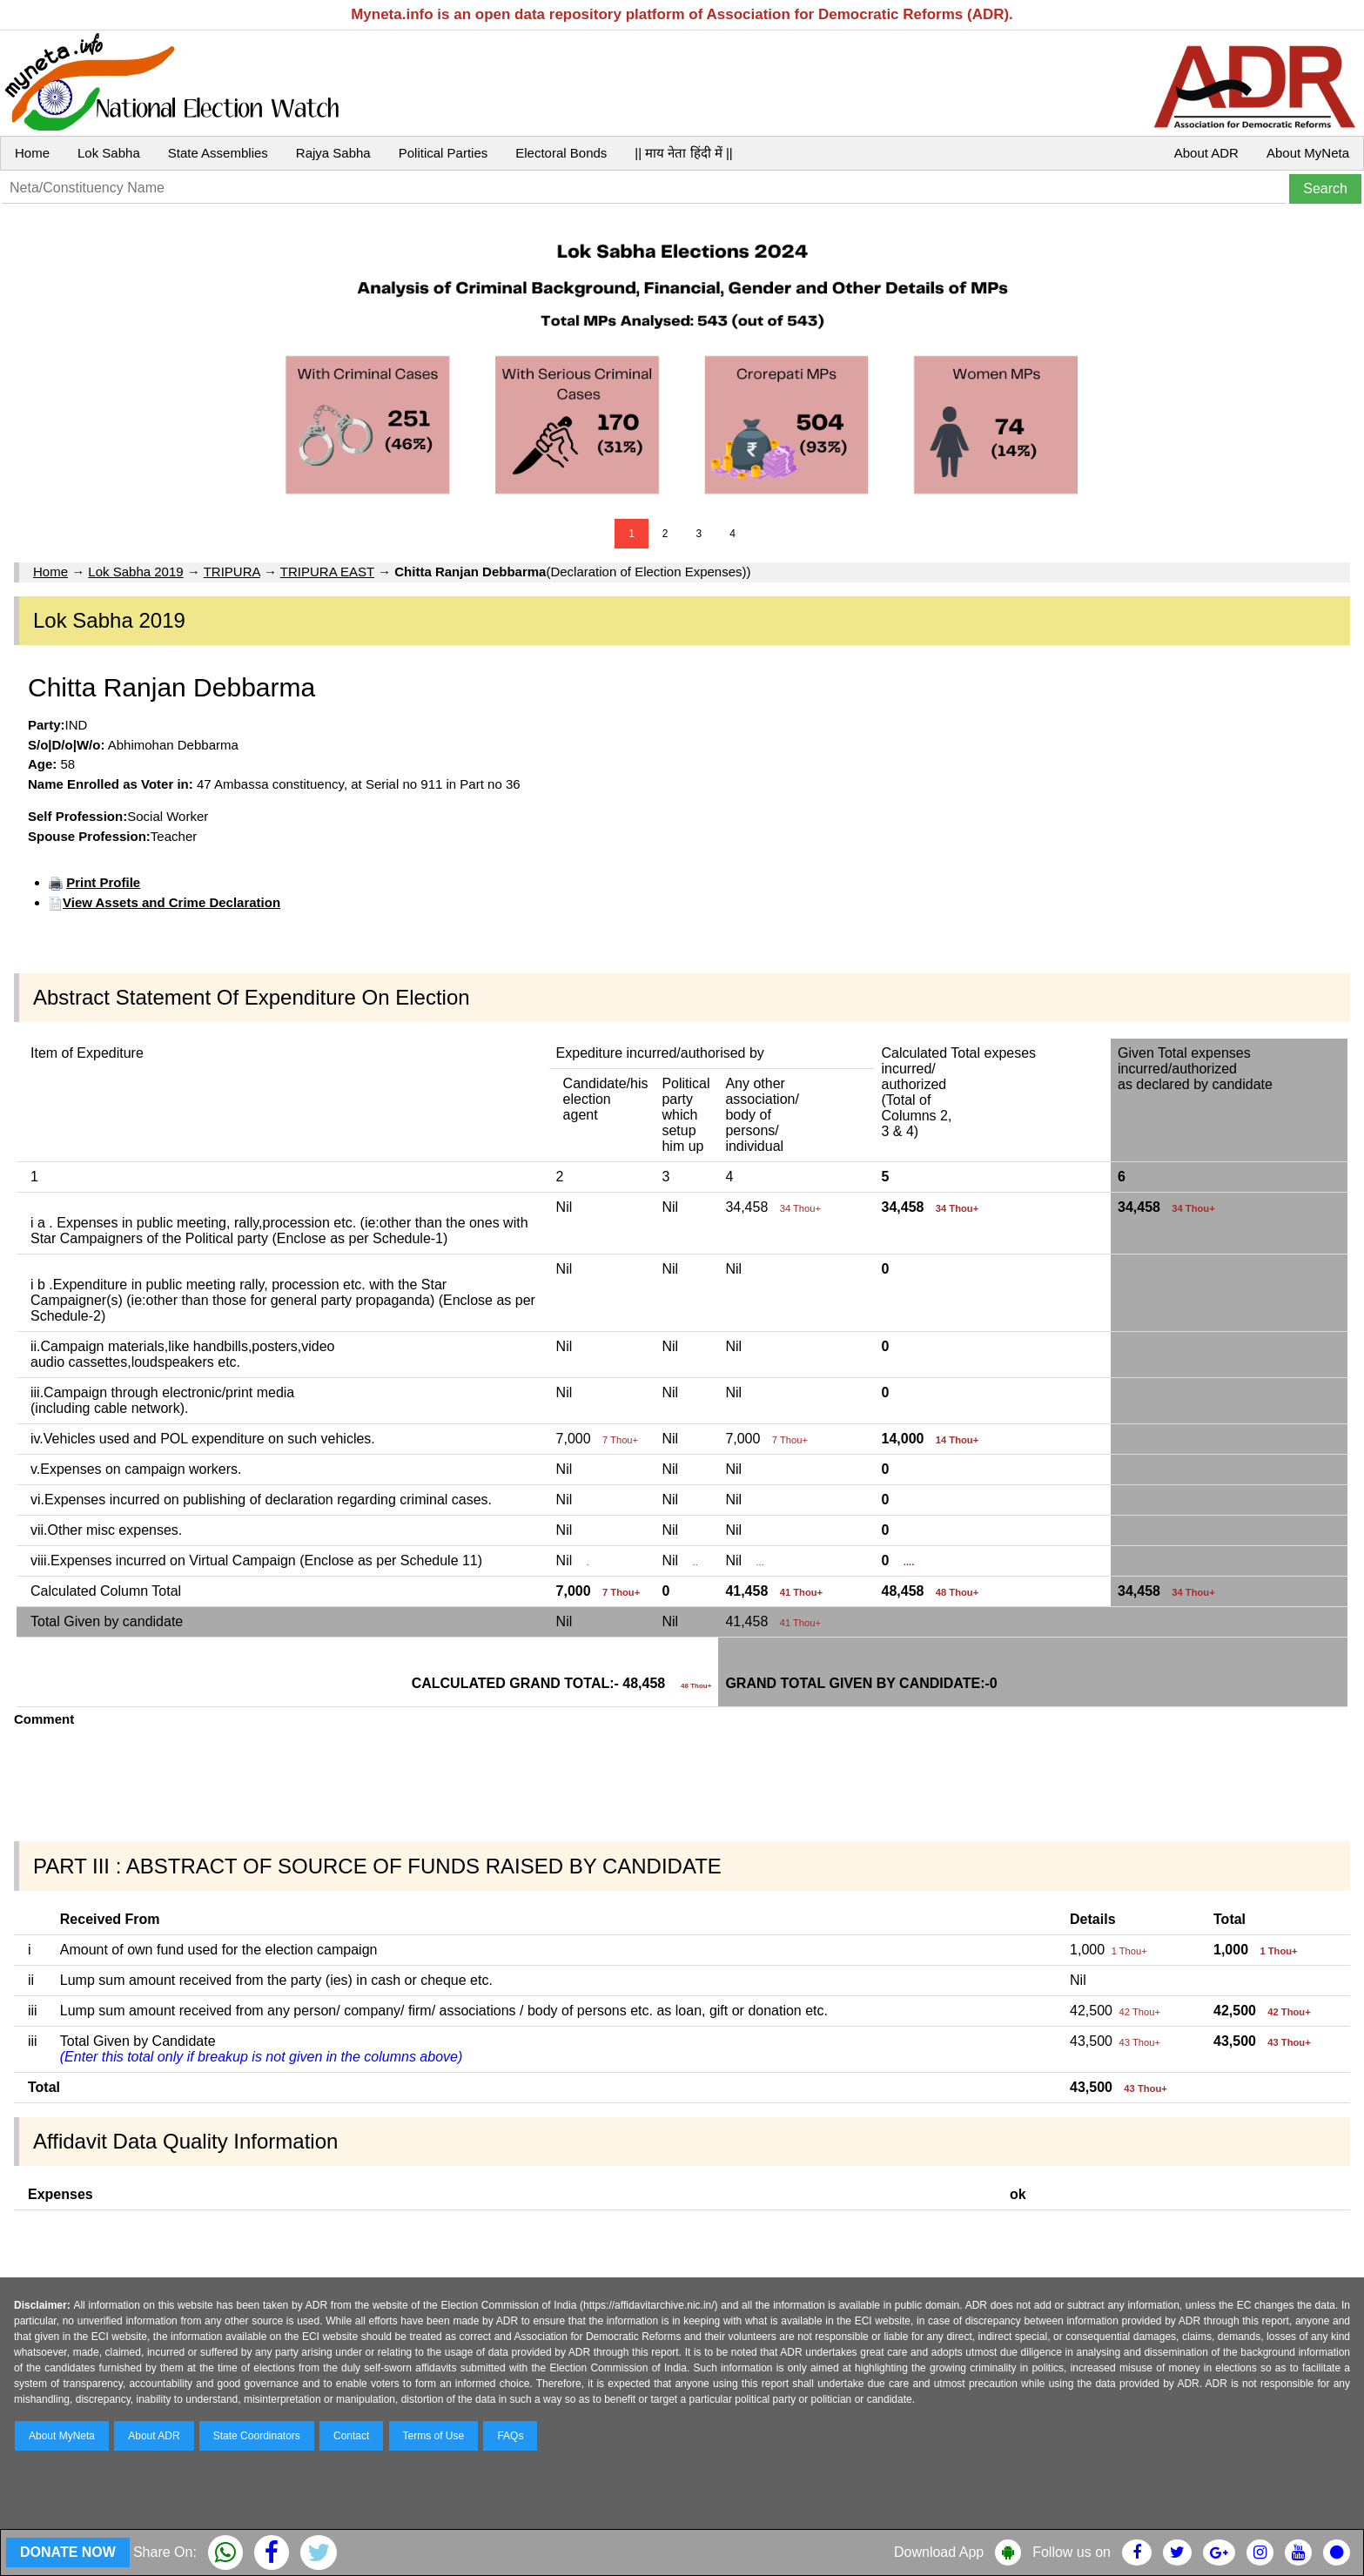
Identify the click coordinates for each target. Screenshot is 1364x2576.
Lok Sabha (108, 152)
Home (32, 152)
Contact (351, 2436)
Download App (939, 2552)
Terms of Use (434, 2436)
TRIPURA (232, 571)
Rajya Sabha (333, 152)
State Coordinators (256, 2436)
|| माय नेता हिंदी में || (683, 152)
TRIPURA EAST (327, 571)
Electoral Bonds (561, 152)
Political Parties (443, 152)
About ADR (1206, 152)
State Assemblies (218, 152)
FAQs (510, 2436)
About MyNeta (1308, 152)
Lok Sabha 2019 (135, 571)
